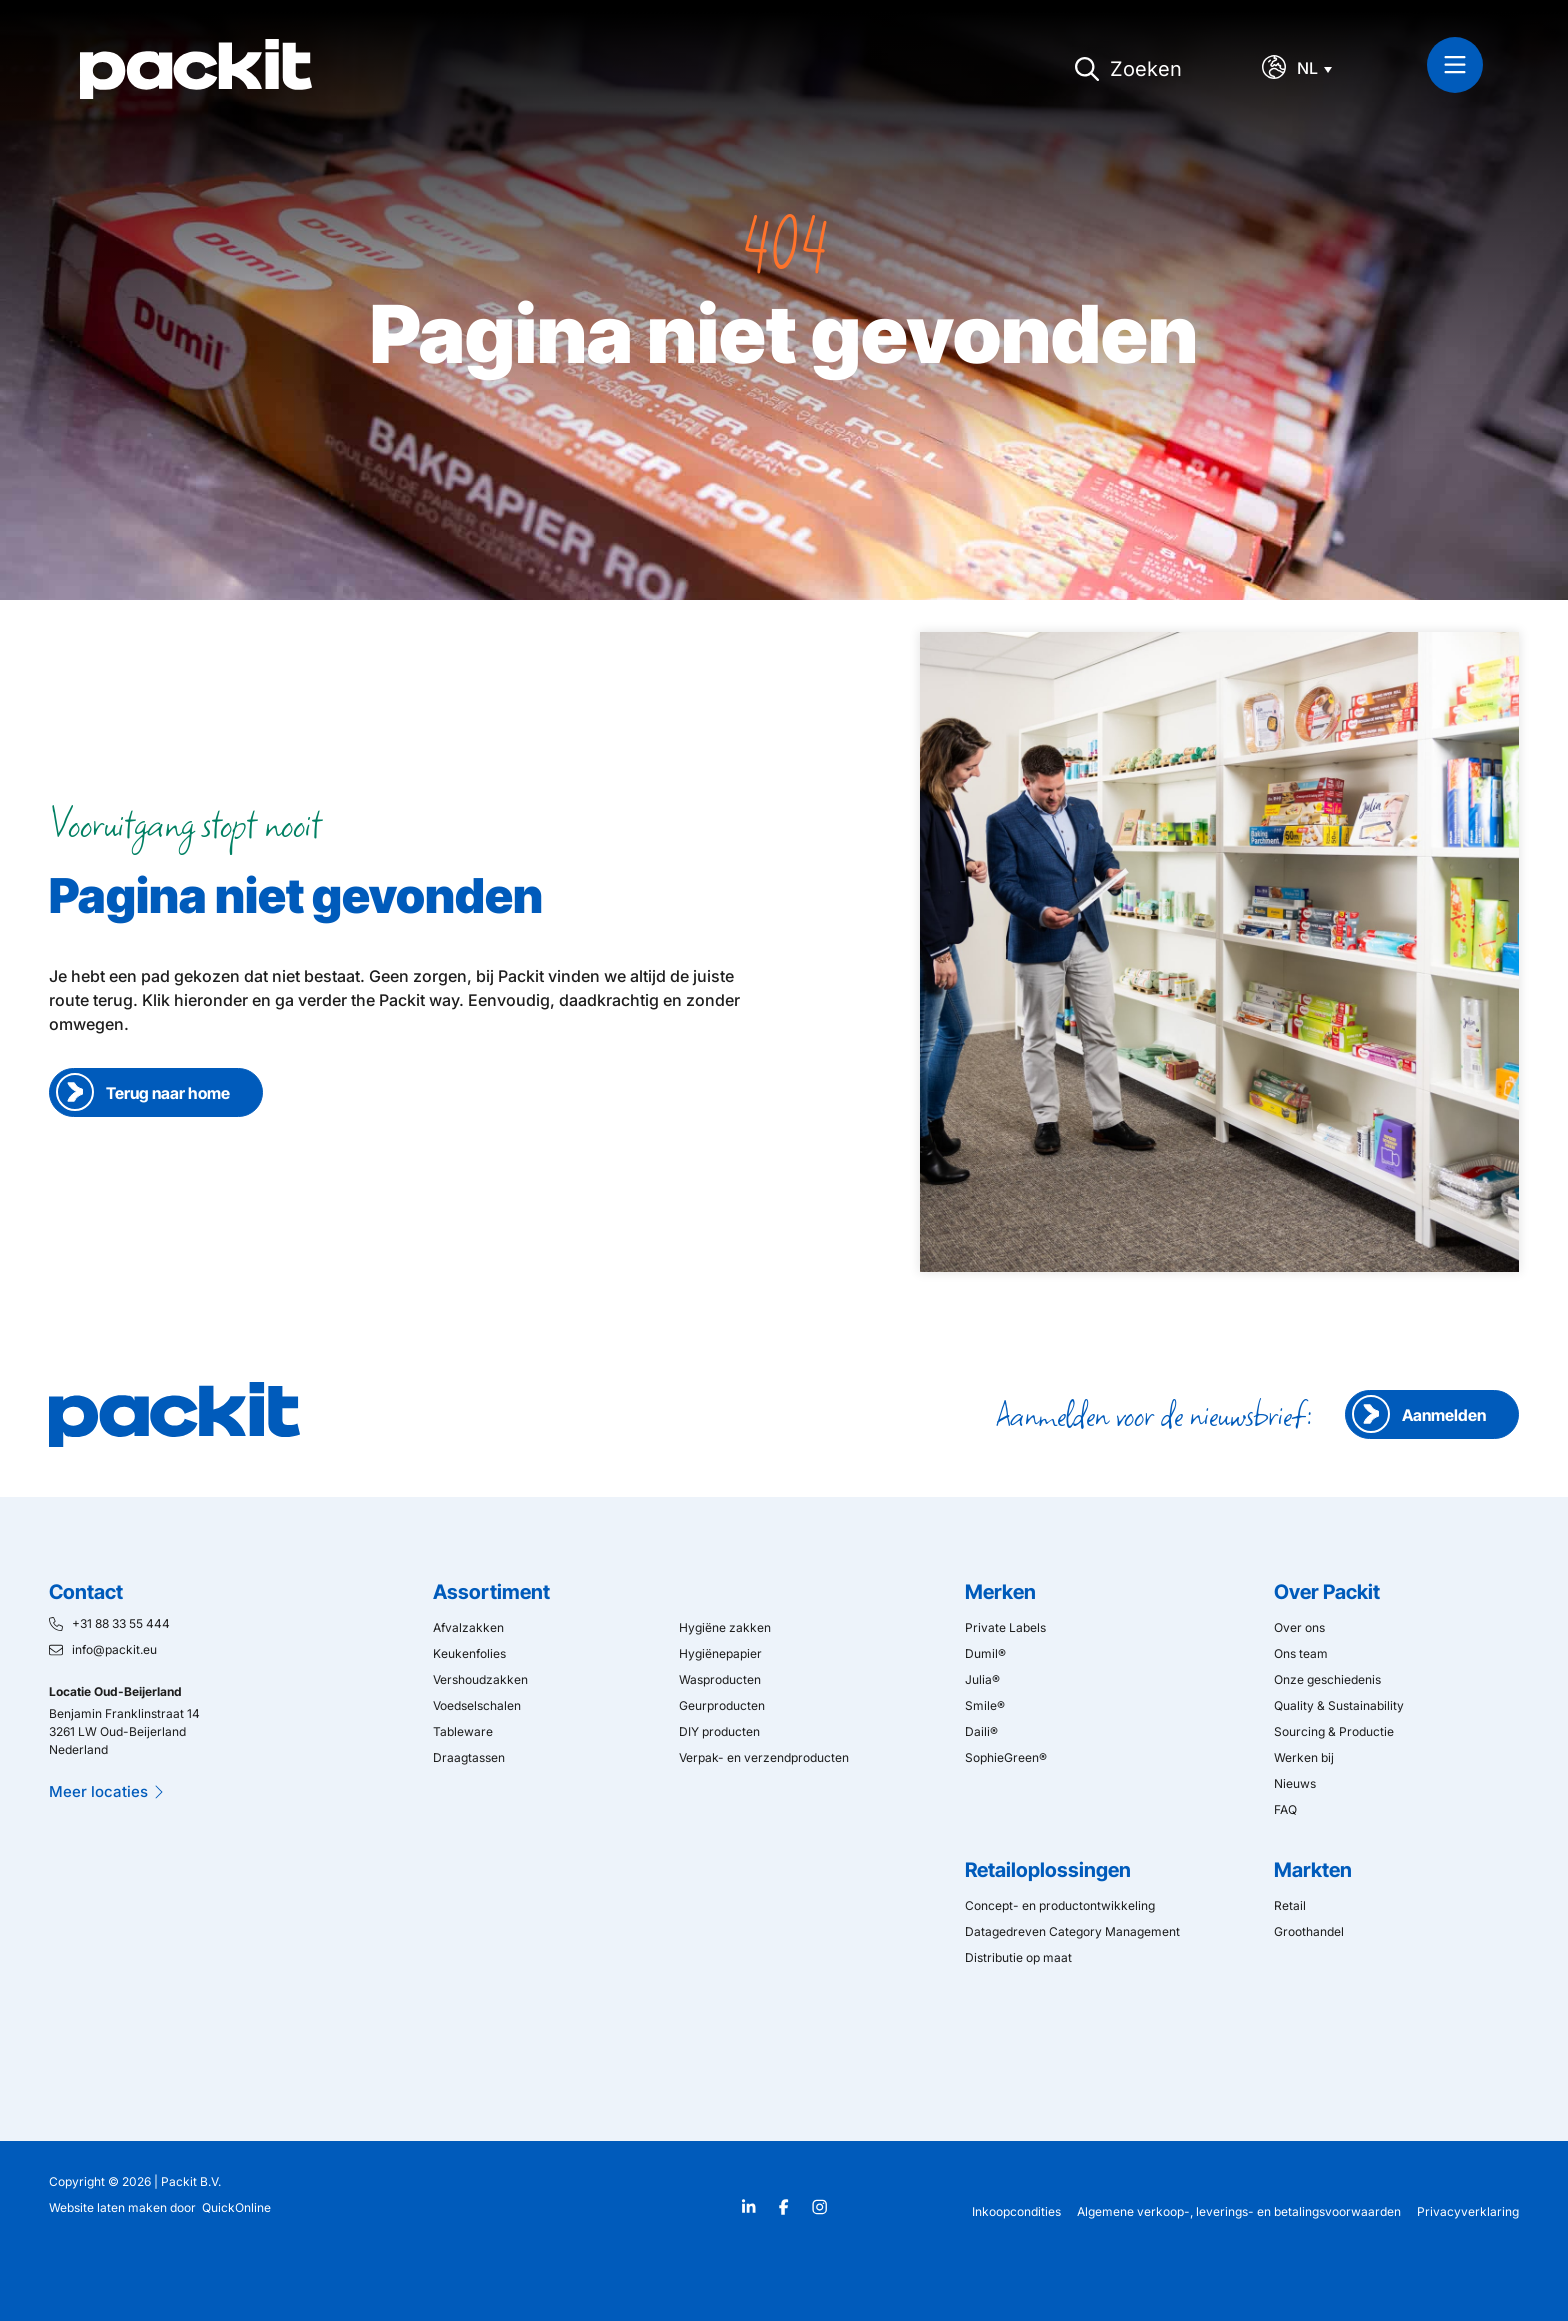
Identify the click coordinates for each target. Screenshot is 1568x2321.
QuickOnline (236, 2207)
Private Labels (1005, 1627)
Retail (1290, 1905)
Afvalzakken (468, 1627)
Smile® (985, 1705)
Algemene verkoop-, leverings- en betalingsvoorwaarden (1239, 2211)
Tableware (463, 1731)
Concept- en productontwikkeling (1060, 1905)
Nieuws (1295, 1783)
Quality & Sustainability (1339, 1705)
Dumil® (985, 1653)
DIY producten (719, 1731)
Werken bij (1304, 1757)
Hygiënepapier (720, 1653)
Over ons (1299, 1627)
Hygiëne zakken (725, 1627)
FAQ (1285, 1809)
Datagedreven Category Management (1072, 1931)
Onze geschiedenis (1327, 1679)
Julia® (982, 1679)
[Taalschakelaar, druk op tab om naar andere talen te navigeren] (1319, 68)
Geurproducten (722, 1705)
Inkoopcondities (1016, 2211)
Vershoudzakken (480, 1679)
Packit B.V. (191, 2181)
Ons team (1301, 1653)
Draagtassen (469, 1757)
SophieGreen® (1006, 1757)
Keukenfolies (469, 1653)
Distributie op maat (1018, 1957)
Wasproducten (720, 1679)
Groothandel (1309, 1931)
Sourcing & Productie (1334, 1731)
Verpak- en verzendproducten (764, 1757)
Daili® (981, 1731)
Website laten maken (108, 2207)
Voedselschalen (477, 1705)
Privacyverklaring (1468, 2211)
